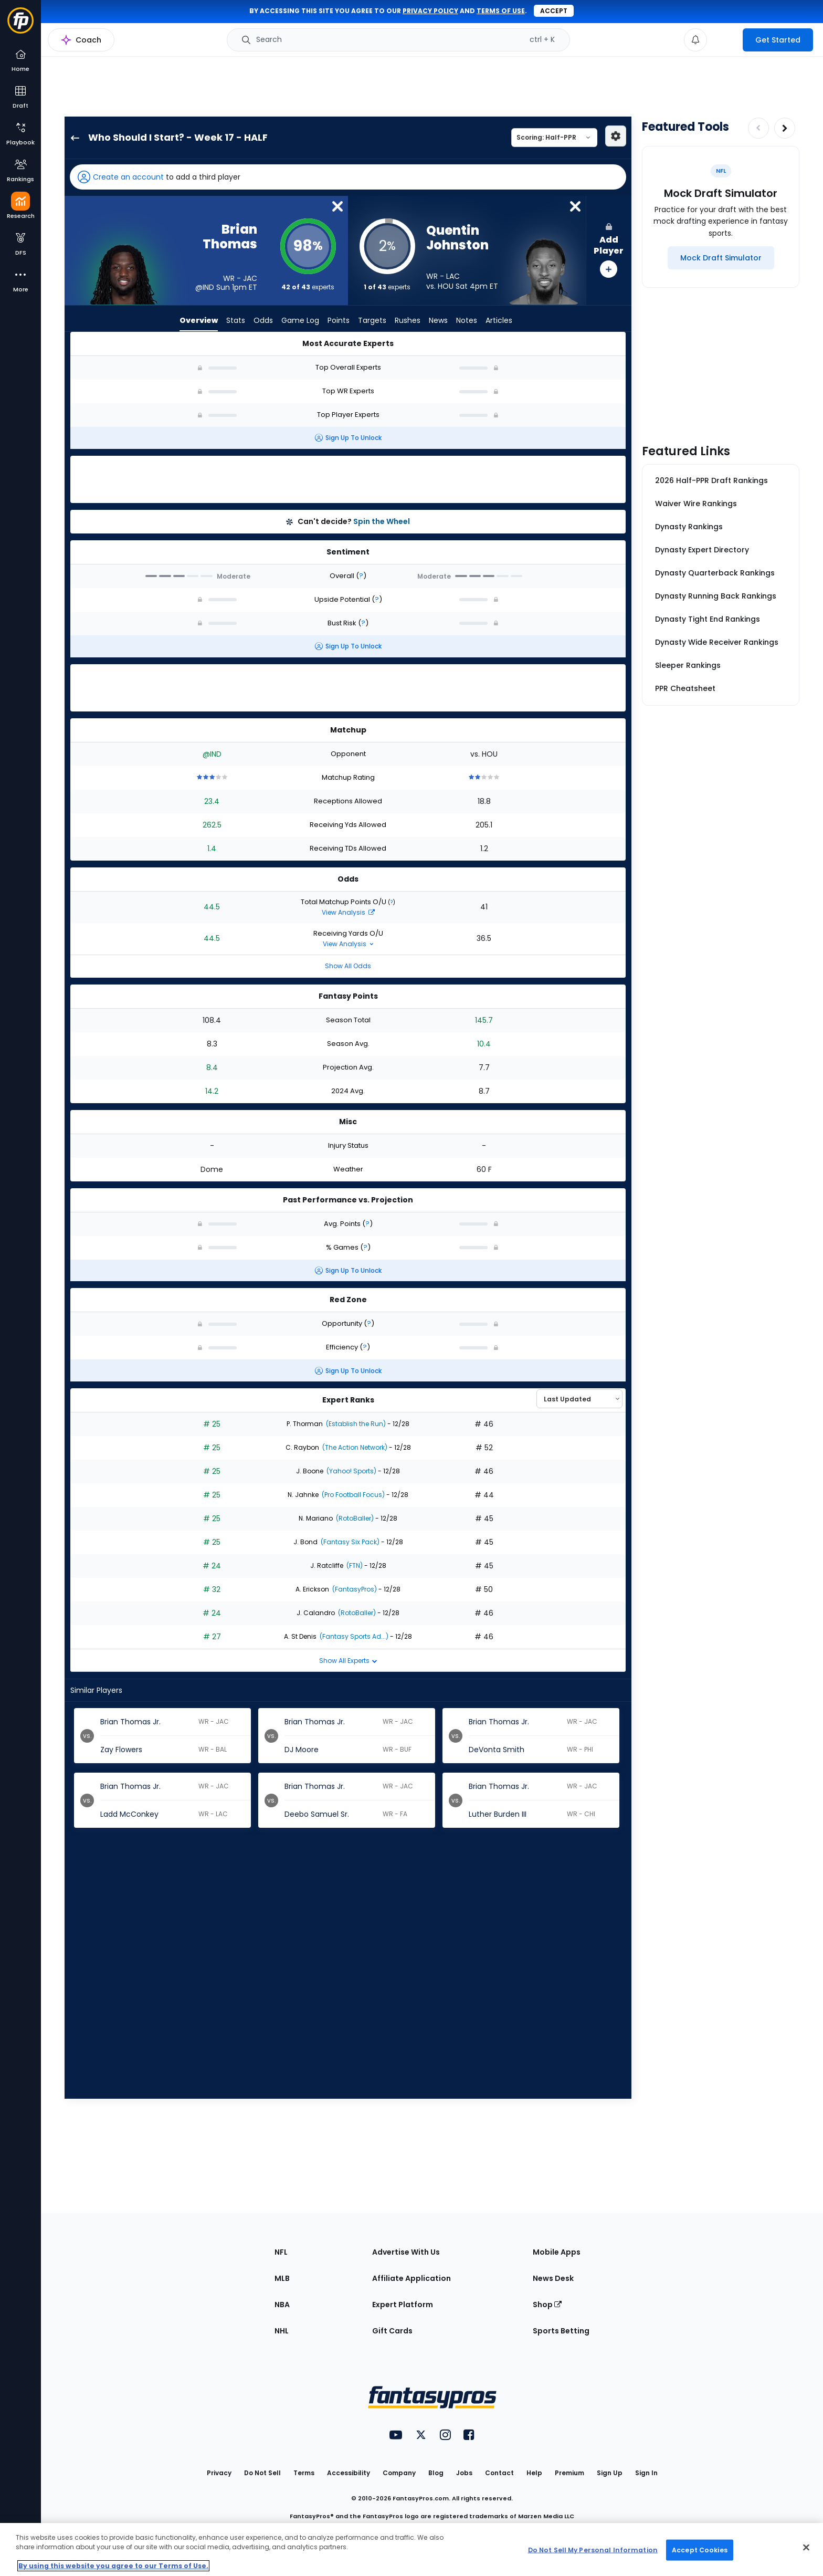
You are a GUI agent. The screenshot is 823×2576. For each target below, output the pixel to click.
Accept (553, 10)
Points (339, 320)
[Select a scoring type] (554, 137)
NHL (282, 2331)
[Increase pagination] (784, 128)
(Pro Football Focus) (352, 1494)
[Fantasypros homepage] (20, 25)
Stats (235, 320)
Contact (499, 2472)
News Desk (553, 2278)
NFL (281, 2252)
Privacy (219, 2472)
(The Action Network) (354, 1447)
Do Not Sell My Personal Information (593, 2549)
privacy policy (430, 10)
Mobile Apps (557, 2252)
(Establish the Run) (355, 1423)
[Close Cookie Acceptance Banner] (806, 2547)
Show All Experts (348, 1660)
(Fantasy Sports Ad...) (353, 1636)
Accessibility (348, 2472)
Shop (547, 2304)
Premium (569, 2472)
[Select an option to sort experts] (579, 1398)
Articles (499, 320)
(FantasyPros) (354, 1589)
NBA (282, 2304)
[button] (348, 177)
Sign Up (609, 2472)
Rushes (407, 320)
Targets (372, 320)
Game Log (300, 320)
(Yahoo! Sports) (350, 1471)
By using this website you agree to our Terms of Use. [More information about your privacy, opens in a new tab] (113, 2565)
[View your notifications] (695, 39)
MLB (282, 2278)
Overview (199, 320)
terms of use (501, 10)
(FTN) (354, 1565)
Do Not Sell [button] (262, 2472)
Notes (466, 320)
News (438, 320)
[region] (411, 2549)
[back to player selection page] (72, 138)
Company (399, 2472)
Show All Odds (348, 965)
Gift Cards (392, 2331)
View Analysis (348, 912)
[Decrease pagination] (758, 128)
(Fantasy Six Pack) (349, 1541)
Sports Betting (561, 2331)
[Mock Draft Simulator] (721, 257)
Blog (436, 2472)
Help (534, 2472)
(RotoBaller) (354, 1518)
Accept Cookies (699, 2549)
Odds (263, 320)
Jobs (464, 2472)
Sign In (646, 2472)
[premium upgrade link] (724, 39)
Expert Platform (402, 2304)
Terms (303, 2472)
